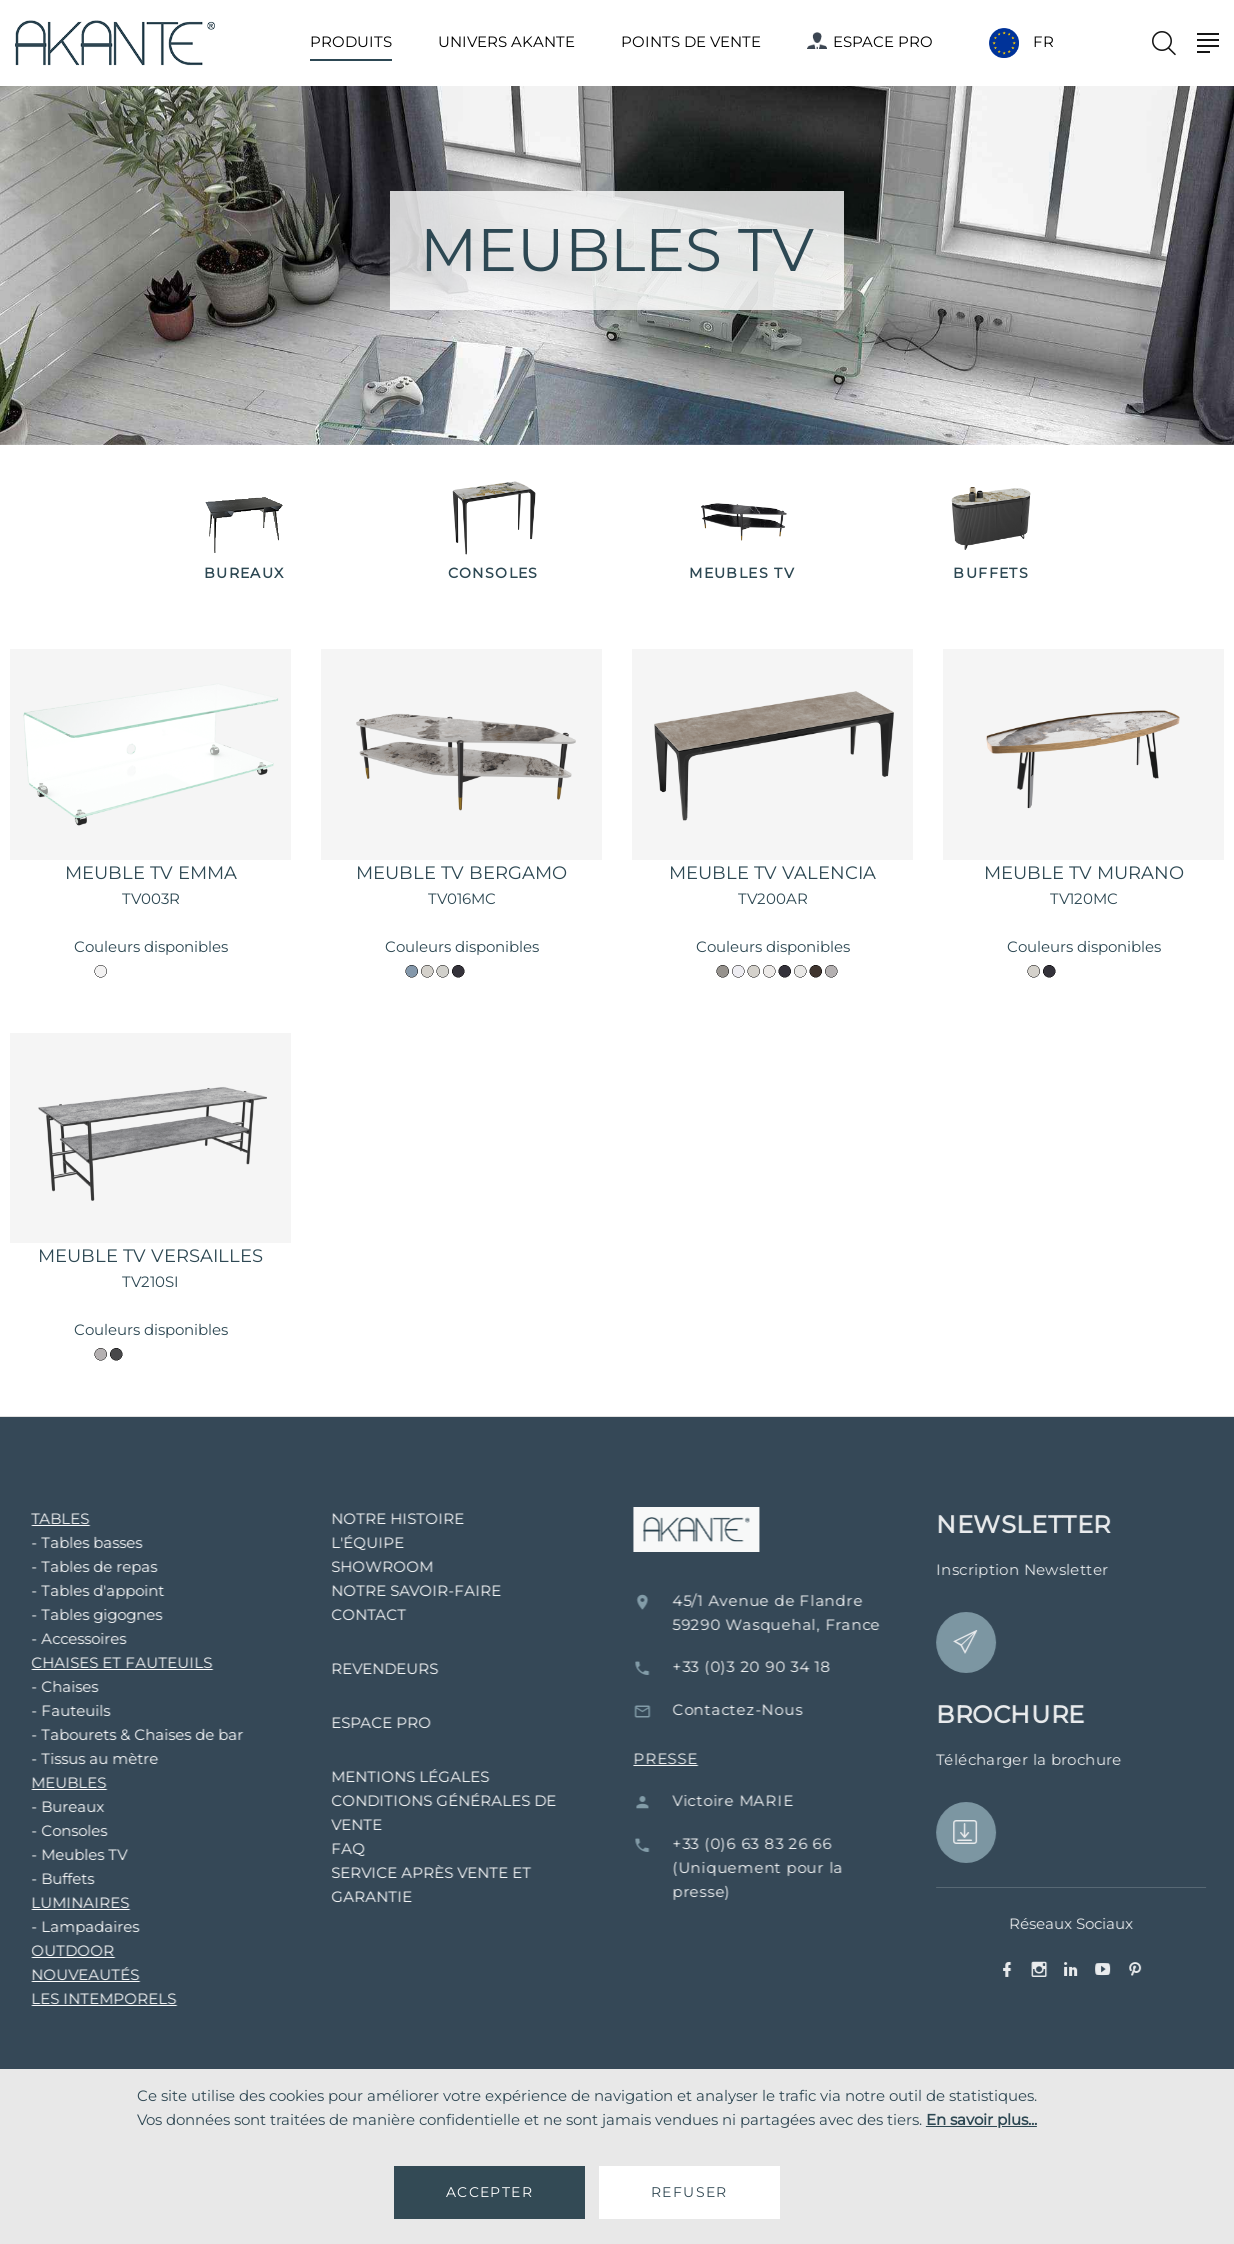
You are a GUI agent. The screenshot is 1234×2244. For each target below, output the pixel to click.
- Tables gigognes (70, 1614)
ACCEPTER (489, 2192)
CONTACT (342, 1614)
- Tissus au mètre (68, 1758)
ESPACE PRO (870, 41)
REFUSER (689, 2192)
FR (1043, 42)
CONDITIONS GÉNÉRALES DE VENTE (417, 1812)
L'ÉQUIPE (341, 1542)
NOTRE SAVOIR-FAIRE (390, 1590)
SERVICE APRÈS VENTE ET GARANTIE (405, 1884)
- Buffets (36, 1878)
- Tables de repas (68, 1566)
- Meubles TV (53, 1854)
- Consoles (43, 1830)
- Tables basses (60, 1542)
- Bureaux (41, 1806)
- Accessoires (52, 1638)
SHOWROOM (356, 1566)
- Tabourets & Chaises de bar (111, 1734)
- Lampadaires (59, 1926)
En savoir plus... (981, 2119)
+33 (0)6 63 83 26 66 (789, 1843)
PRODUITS (351, 41)
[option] (244, 532)
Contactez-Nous (774, 1709)
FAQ (322, 1848)
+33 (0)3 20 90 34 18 (788, 1666)
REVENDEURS (358, 1668)
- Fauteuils (44, 1710)
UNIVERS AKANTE (506, 41)
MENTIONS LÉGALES (384, 1776)
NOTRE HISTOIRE (371, 1518)
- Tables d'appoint (71, 1590)
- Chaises (38, 1686)
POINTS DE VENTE (691, 41)
